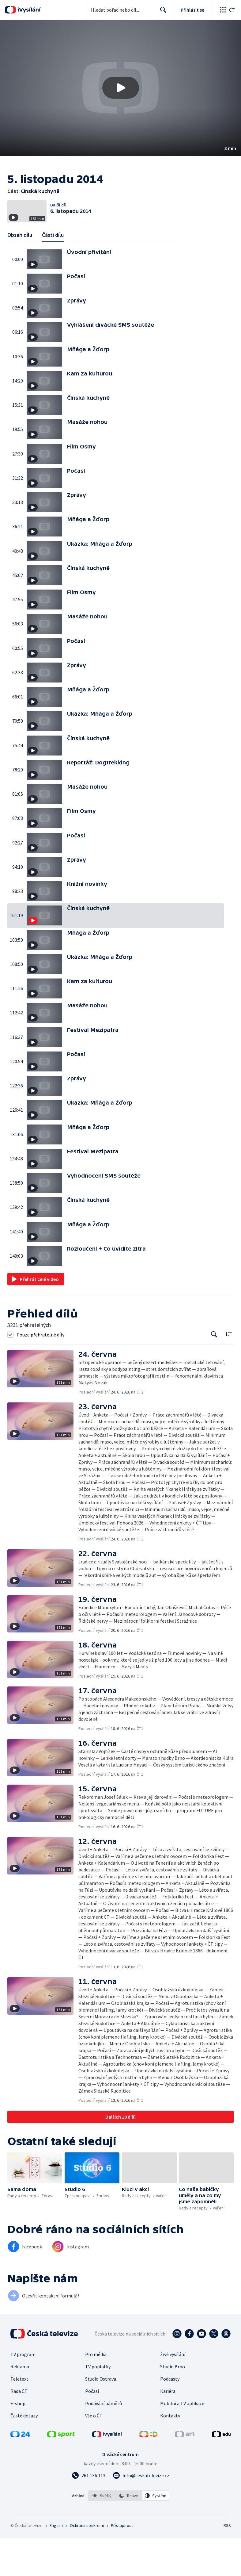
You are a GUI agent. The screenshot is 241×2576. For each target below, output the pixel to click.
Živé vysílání (172, 2392)
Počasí (92, 2429)
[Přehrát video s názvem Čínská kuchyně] (120, 88)
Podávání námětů (103, 2441)
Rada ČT (19, 2429)
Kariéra (167, 2429)
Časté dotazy (24, 2453)
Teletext (19, 2416)
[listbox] (128, 2533)
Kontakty (170, 2453)
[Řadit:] (229, 1372)
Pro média (96, 2392)
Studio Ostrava (100, 2416)
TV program (23, 2392)
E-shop (17, 2441)
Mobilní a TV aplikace (182, 2441)
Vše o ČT (94, 2453)
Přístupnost (122, 2563)
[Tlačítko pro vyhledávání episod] (214, 1372)
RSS (227, 2563)
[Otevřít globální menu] (227, 10)
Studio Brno (172, 2404)
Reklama (19, 2404)
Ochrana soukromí (87, 2563)
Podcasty (169, 2416)
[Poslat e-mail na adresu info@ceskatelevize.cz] (141, 2513)
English (56, 2563)
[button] (120, 88)
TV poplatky (98, 2404)
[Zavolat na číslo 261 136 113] (88, 2513)
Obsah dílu (19, 272)
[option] (102, 2533)
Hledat (161, 12)
